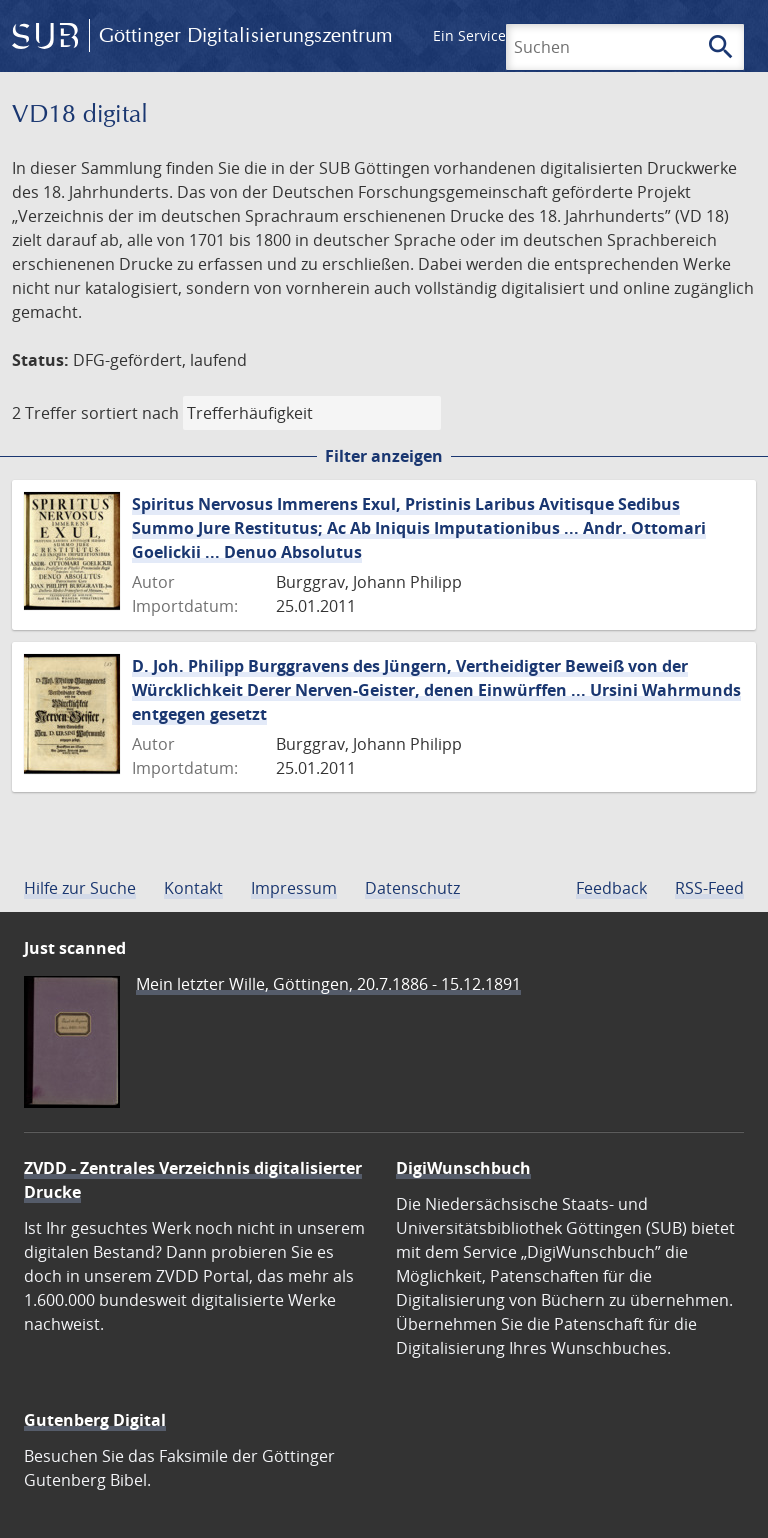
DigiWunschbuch (463, 1168)
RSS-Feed (709, 888)
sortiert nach (130, 413)
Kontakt (193, 888)
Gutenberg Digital (95, 1420)
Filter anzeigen (384, 456)
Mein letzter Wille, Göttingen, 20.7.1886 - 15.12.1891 (328, 984)
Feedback (611, 888)
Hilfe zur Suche (80, 888)
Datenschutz (412, 888)
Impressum (294, 888)
